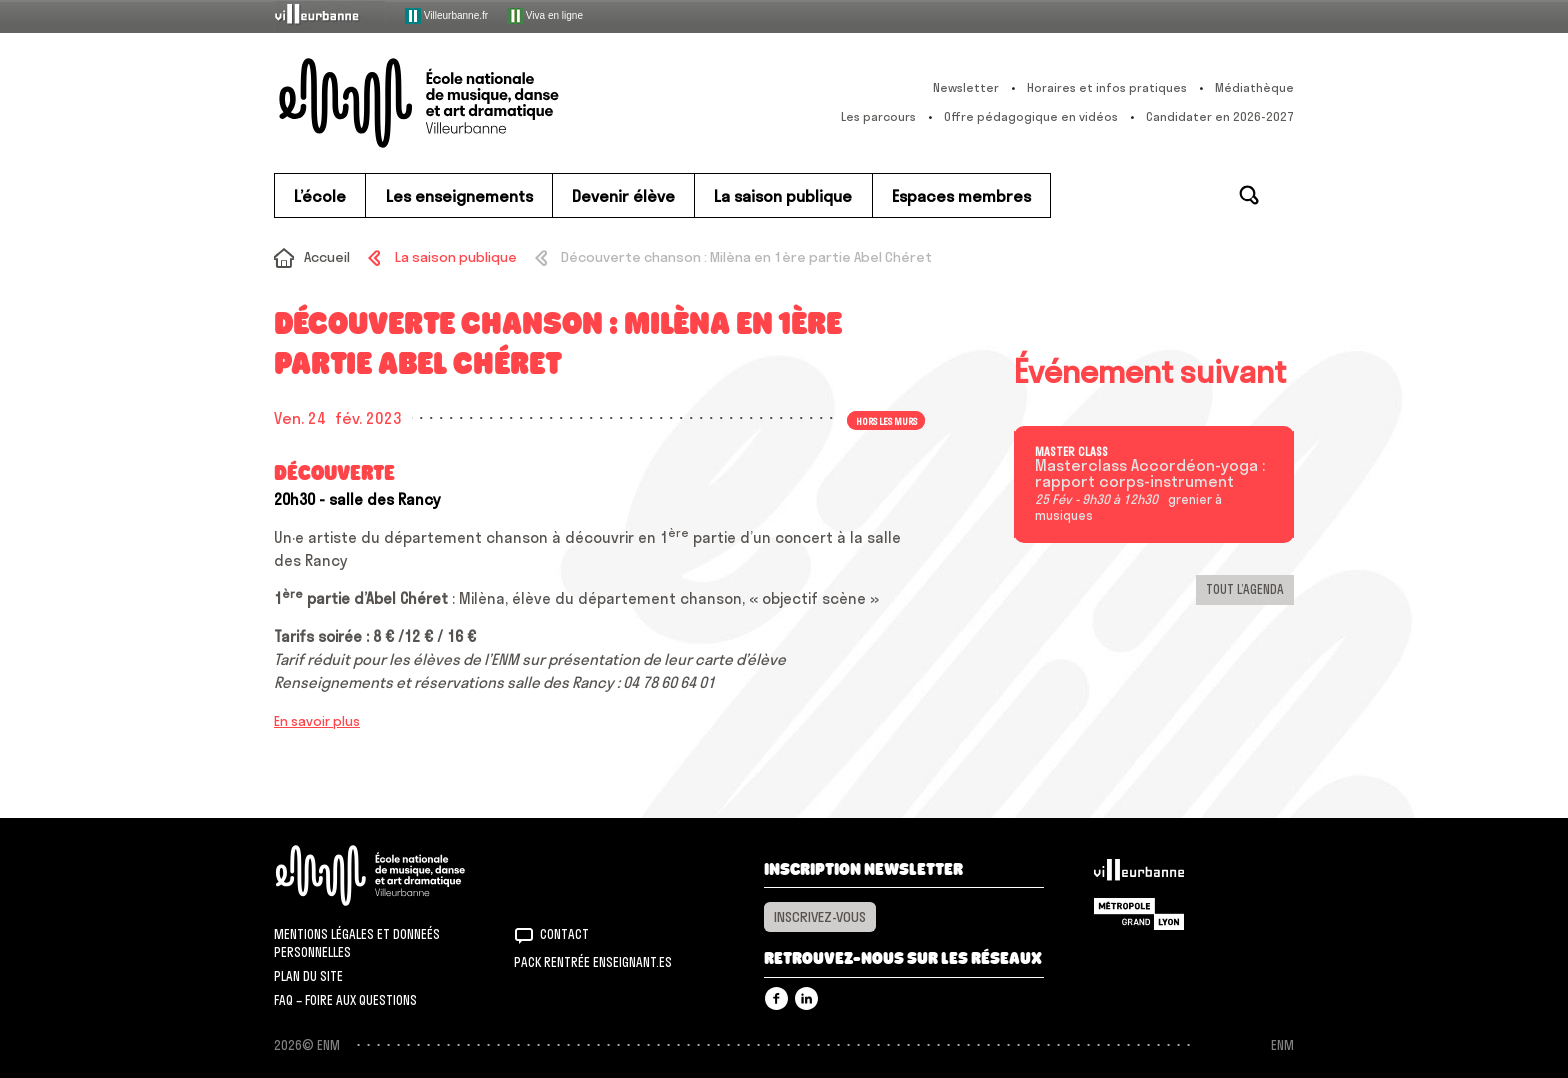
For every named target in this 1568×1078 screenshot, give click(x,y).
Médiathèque (1254, 87)
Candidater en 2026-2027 (1220, 116)
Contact (564, 934)
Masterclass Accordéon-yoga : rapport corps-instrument (1150, 474)
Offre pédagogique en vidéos (1031, 116)
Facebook (776, 998)
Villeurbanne (1139, 875)
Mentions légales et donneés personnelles (357, 943)
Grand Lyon (1139, 914)
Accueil (327, 257)
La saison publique (456, 257)
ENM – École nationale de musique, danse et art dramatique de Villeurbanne (459, 103)
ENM (396, 875)
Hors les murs (886, 420)
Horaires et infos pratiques (1107, 87)
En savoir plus (317, 721)
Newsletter (966, 87)
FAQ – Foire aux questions (345, 1000)
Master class (1071, 452)
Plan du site (308, 976)
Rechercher (1249, 195)
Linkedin (806, 998)
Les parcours (878, 116)
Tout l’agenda (1245, 589)
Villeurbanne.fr (446, 16)
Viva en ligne (545, 16)
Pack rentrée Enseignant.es (593, 962)
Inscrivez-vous (820, 917)
